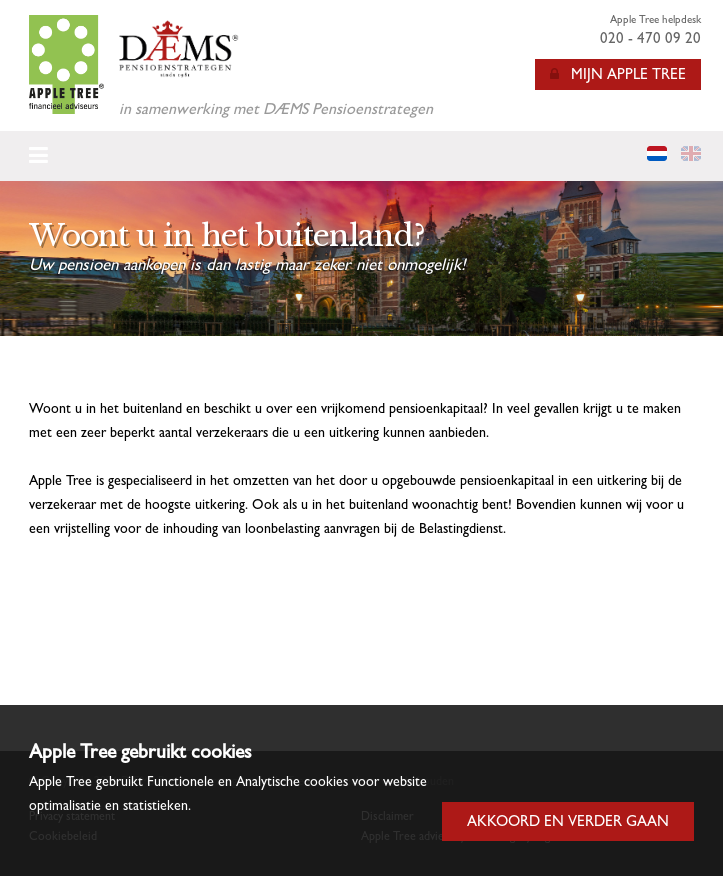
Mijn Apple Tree (618, 74)
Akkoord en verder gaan (568, 821)
